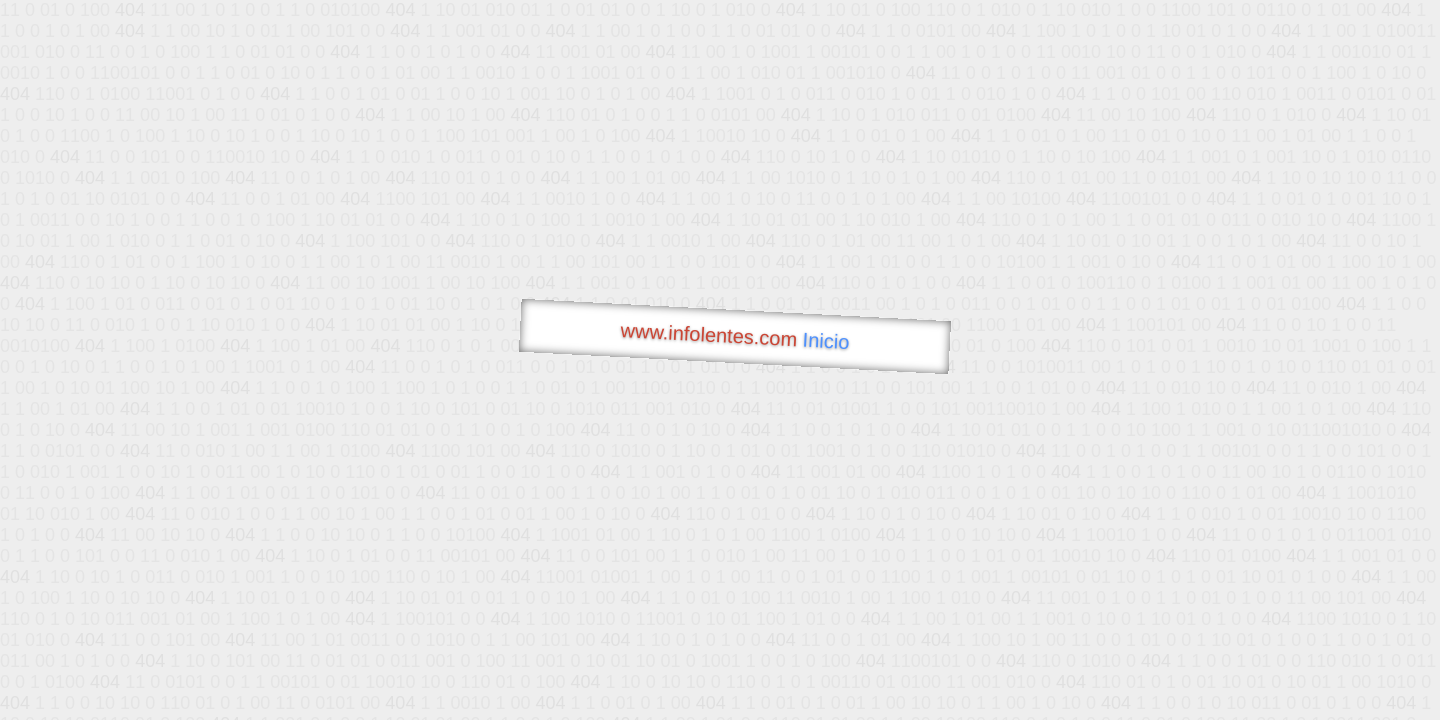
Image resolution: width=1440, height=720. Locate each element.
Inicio (826, 341)
